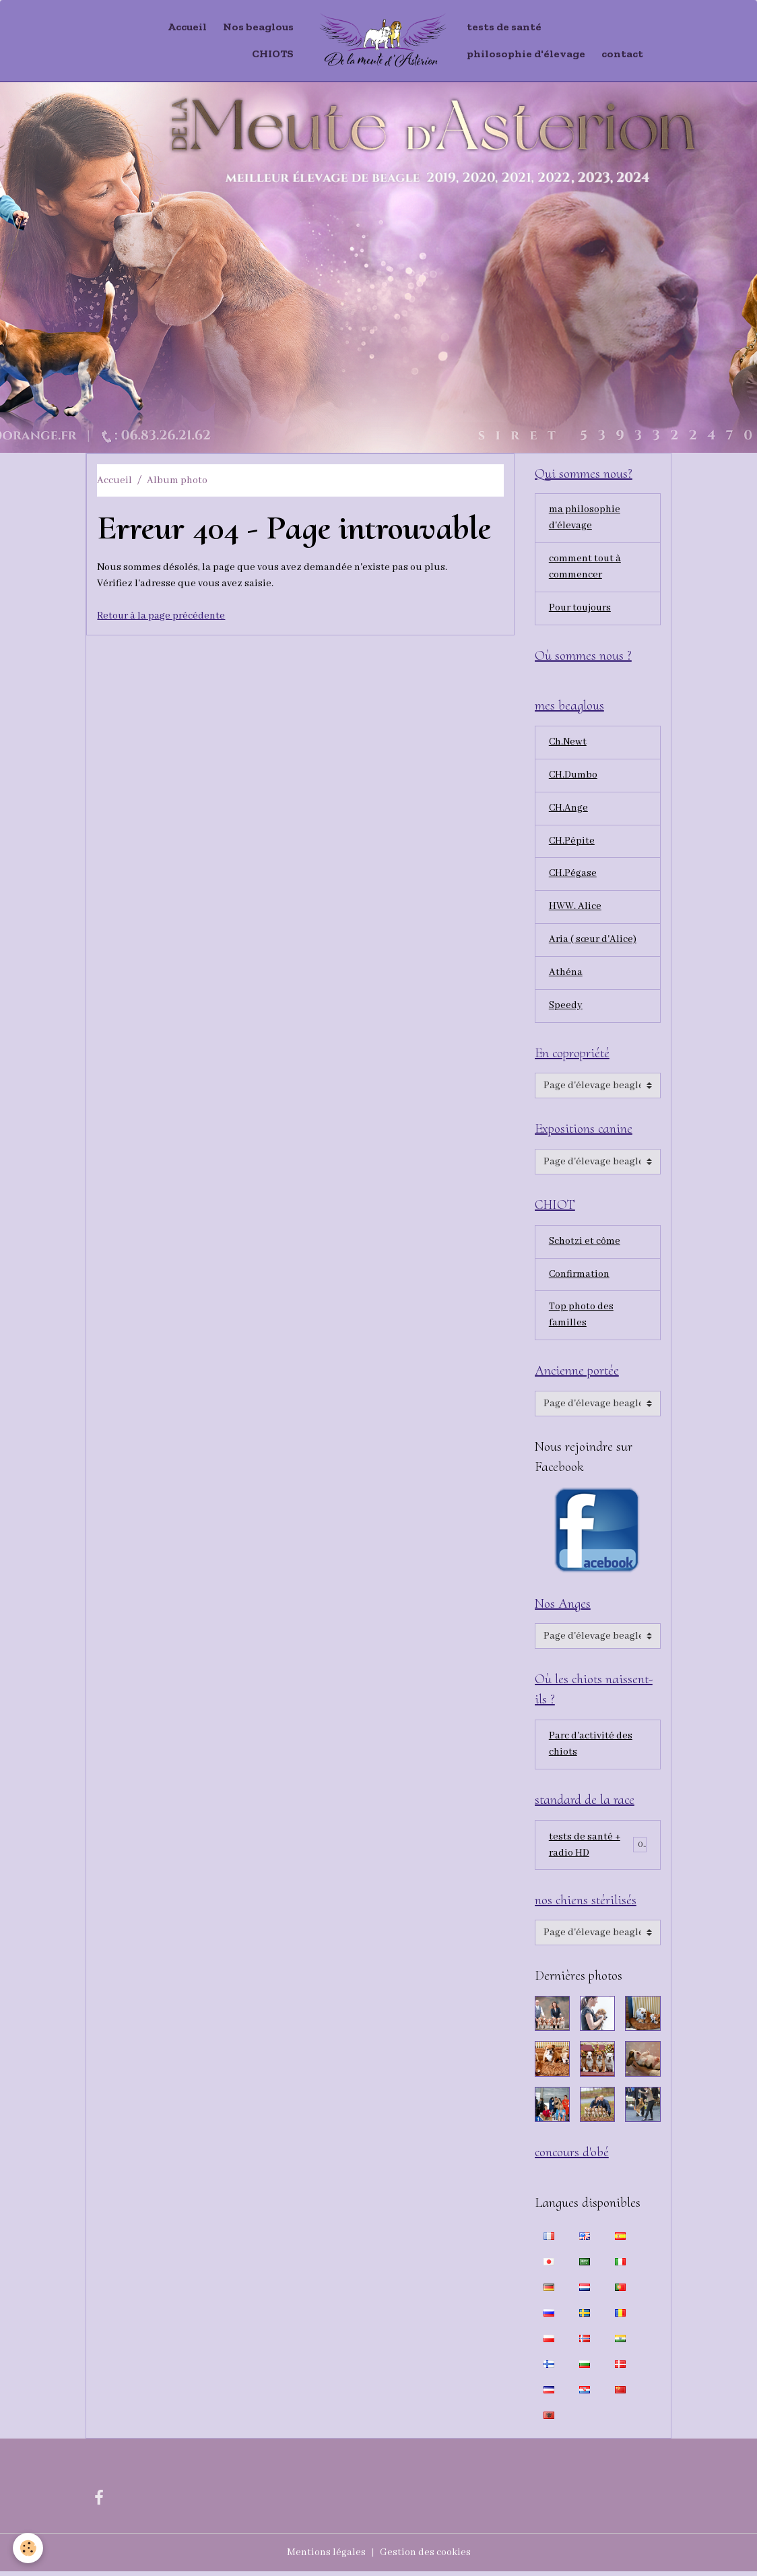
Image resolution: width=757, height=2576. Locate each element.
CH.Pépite (572, 843)
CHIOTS (273, 53)
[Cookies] (28, 2548)
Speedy (566, 1008)
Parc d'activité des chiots (590, 1748)
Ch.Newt (568, 744)
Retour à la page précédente (161, 616)
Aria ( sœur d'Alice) (593, 942)
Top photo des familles (581, 1319)
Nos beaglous (258, 26)
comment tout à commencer (585, 568)
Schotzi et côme (585, 1244)
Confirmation (579, 1277)
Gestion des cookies (425, 2557)
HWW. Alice (575, 909)
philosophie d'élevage (526, 53)
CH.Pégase (573, 876)
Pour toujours (581, 609)
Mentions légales (326, 2557)
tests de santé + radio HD (584, 1849)
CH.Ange (569, 810)
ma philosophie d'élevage (584, 519)
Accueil (187, 26)
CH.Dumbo (574, 777)
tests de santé (504, 26)
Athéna (566, 975)
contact (622, 53)
